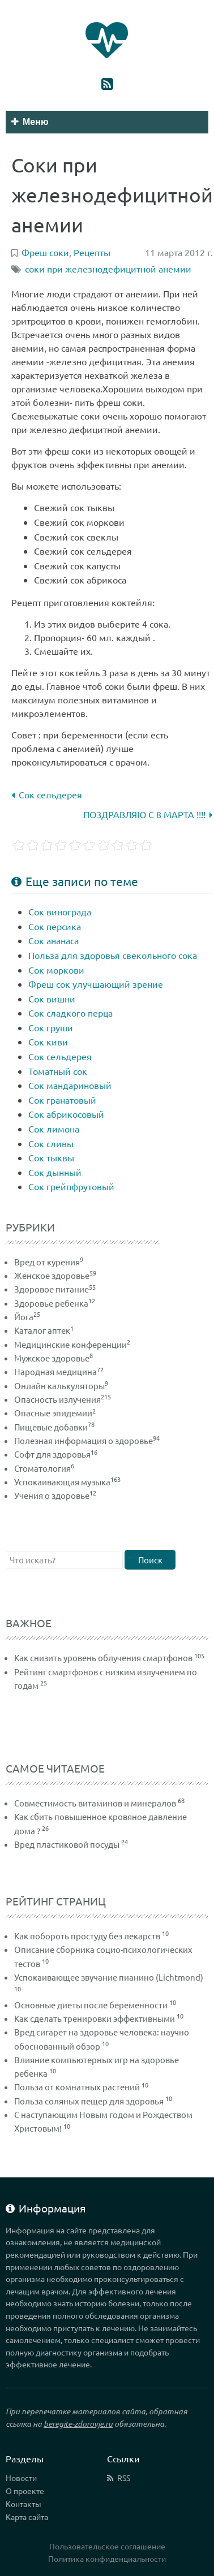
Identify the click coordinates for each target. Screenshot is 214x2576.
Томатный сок (57, 1071)
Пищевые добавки (54, 1426)
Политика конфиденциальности (107, 2558)
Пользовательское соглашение (107, 2546)
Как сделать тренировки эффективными (94, 2018)
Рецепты (92, 252)
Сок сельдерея (46, 794)
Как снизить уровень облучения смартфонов (103, 1657)
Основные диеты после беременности (91, 2004)
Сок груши (50, 1027)
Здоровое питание (55, 1288)
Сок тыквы (51, 1157)
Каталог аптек (44, 1330)
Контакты (23, 2504)
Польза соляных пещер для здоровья (89, 2100)
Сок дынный (55, 1172)
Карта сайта (27, 2517)
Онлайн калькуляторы (61, 1385)
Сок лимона (53, 1128)
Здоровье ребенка (54, 1303)
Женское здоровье (55, 1275)
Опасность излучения (62, 1399)
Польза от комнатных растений (77, 2086)
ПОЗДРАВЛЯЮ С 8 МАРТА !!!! (148, 814)
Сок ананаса (53, 940)
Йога (27, 1316)
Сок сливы (51, 1143)
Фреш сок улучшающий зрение (95, 983)
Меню (30, 122)
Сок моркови (56, 969)
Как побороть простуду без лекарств (87, 1935)
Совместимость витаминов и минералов (95, 1802)
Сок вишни (51, 998)
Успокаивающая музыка (67, 1481)
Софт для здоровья (55, 1454)
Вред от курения (48, 1261)
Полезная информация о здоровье (87, 1440)
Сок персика (54, 926)
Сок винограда (59, 911)
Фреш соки (45, 252)
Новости (21, 2478)
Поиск (150, 1559)
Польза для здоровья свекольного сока (112, 955)
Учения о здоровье (55, 1495)
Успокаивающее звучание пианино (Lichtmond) (108, 1977)
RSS (123, 2478)
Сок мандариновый (70, 1085)
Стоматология (44, 1468)
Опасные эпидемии (55, 1412)
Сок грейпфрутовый (71, 1186)
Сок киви (48, 1041)
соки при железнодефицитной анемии (108, 268)
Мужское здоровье (53, 1357)
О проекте (25, 2491)
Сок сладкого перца (70, 1012)
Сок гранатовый (62, 1099)
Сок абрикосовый (66, 1114)
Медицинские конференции (72, 1344)
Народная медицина (59, 1371)
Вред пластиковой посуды (66, 1844)
